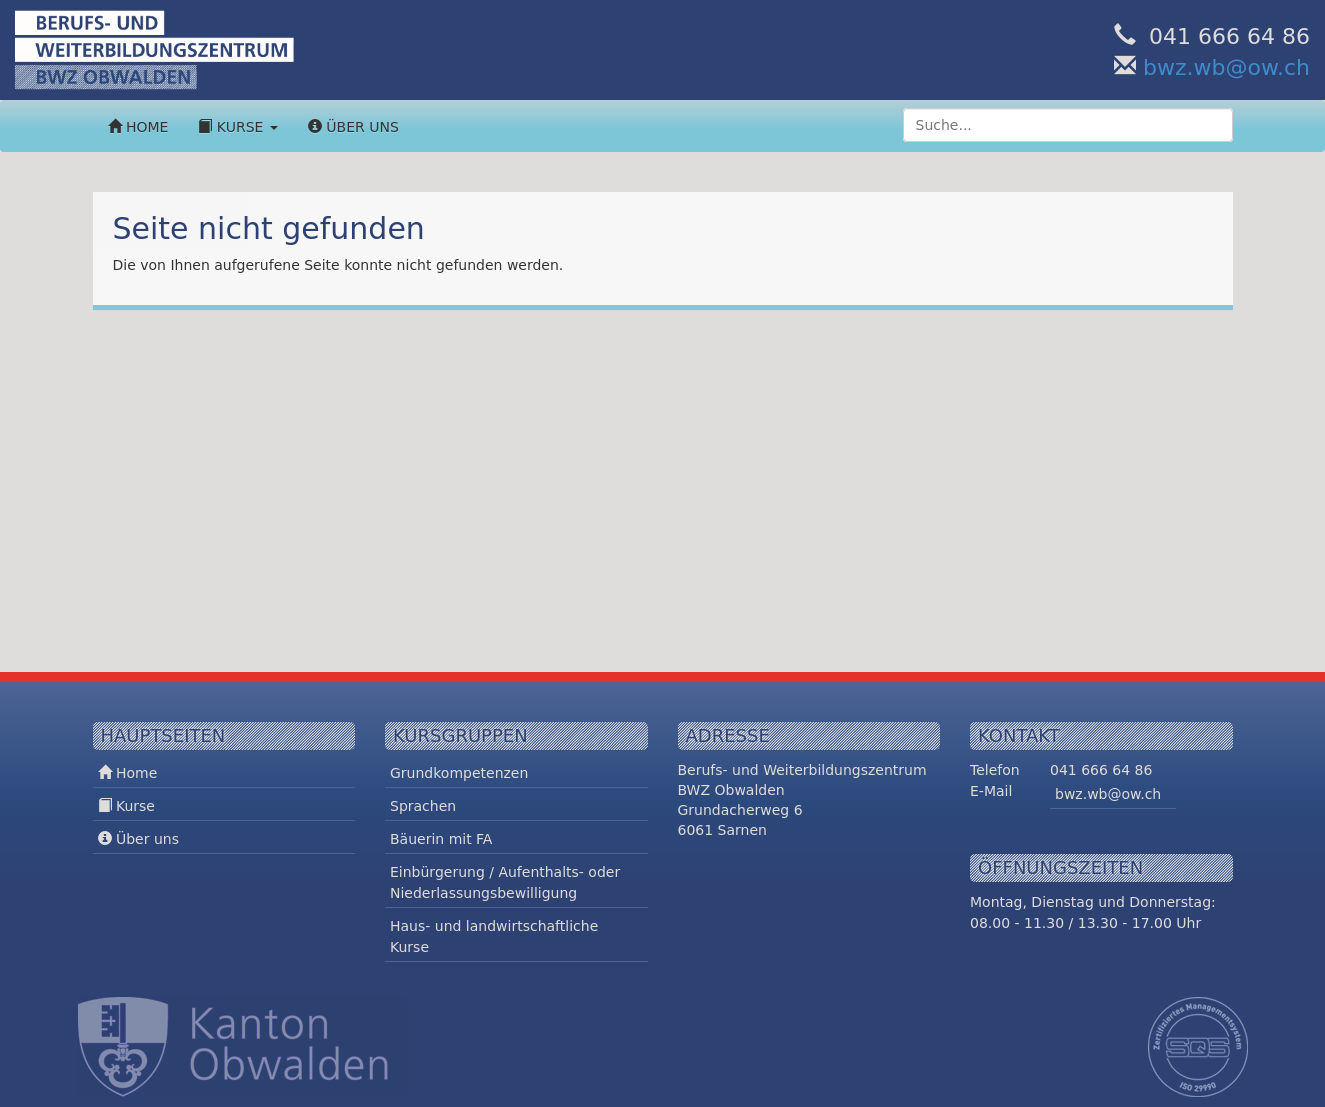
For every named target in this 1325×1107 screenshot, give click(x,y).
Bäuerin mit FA (441, 839)
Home (138, 127)
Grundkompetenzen (459, 773)
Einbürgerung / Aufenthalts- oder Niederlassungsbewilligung (505, 882)
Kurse (237, 127)
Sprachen (423, 806)
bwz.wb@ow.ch (1226, 67)
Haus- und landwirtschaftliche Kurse (494, 936)
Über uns (353, 127)
